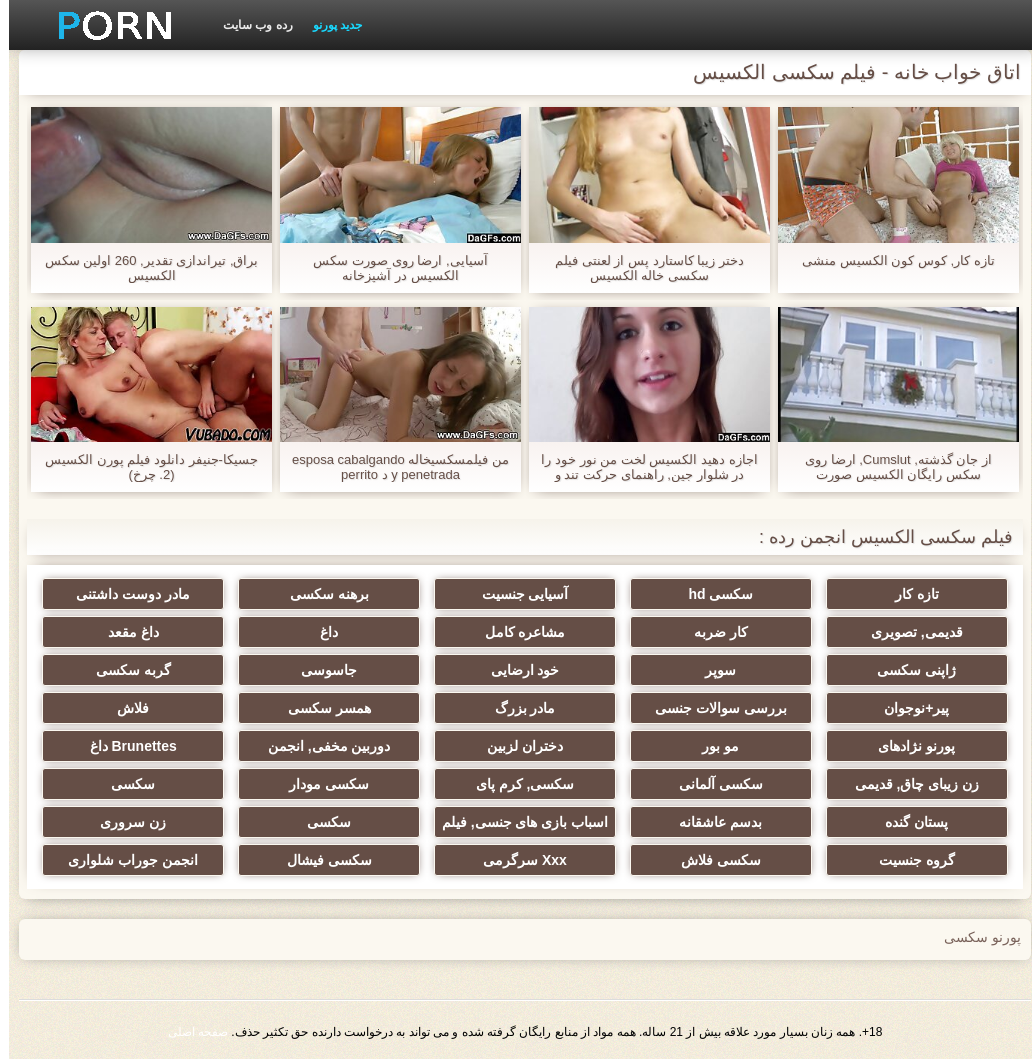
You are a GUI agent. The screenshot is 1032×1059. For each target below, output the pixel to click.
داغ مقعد (124, 632)
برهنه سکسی (320, 594)
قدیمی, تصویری (908, 632)
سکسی (124, 784)
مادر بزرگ (516, 708)
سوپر (711, 670)
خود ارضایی (516, 670)
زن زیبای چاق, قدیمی (908, 784)
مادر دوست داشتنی (124, 594)
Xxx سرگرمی (516, 860)
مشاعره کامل (516, 632)
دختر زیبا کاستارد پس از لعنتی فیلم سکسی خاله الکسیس (640, 268)
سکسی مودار (320, 784)
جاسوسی (320, 670)
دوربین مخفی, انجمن (320, 746)
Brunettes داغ (124, 746)
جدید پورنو (328, 25)
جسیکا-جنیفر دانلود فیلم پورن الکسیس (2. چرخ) (142, 467)
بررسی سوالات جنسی (712, 708)
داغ (320, 632)
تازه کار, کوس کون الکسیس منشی (889, 260)
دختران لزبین (516, 746)
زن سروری (124, 822)
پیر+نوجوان (907, 708)
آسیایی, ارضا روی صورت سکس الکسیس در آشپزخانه (391, 268)
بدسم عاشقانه (711, 822)
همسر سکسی (320, 708)
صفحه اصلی (189, 1032)
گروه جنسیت (908, 860)
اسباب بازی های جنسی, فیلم (516, 822)
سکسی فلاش (712, 860)
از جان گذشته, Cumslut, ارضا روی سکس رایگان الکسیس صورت (889, 467)
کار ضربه (712, 632)
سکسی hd (711, 594)
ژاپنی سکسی (907, 670)
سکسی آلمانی (712, 784)
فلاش (124, 708)
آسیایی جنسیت (516, 594)
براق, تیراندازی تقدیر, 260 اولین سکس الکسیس (143, 268)
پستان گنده (907, 822)
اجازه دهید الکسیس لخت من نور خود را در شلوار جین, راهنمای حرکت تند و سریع (640, 467)
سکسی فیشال (320, 860)
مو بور (711, 746)
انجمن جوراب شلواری (124, 860)
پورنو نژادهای (907, 746)
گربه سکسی (124, 670)
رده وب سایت (249, 25)
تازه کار (908, 594)
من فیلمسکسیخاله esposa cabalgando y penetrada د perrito (391, 467)
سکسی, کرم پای (516, 784)
